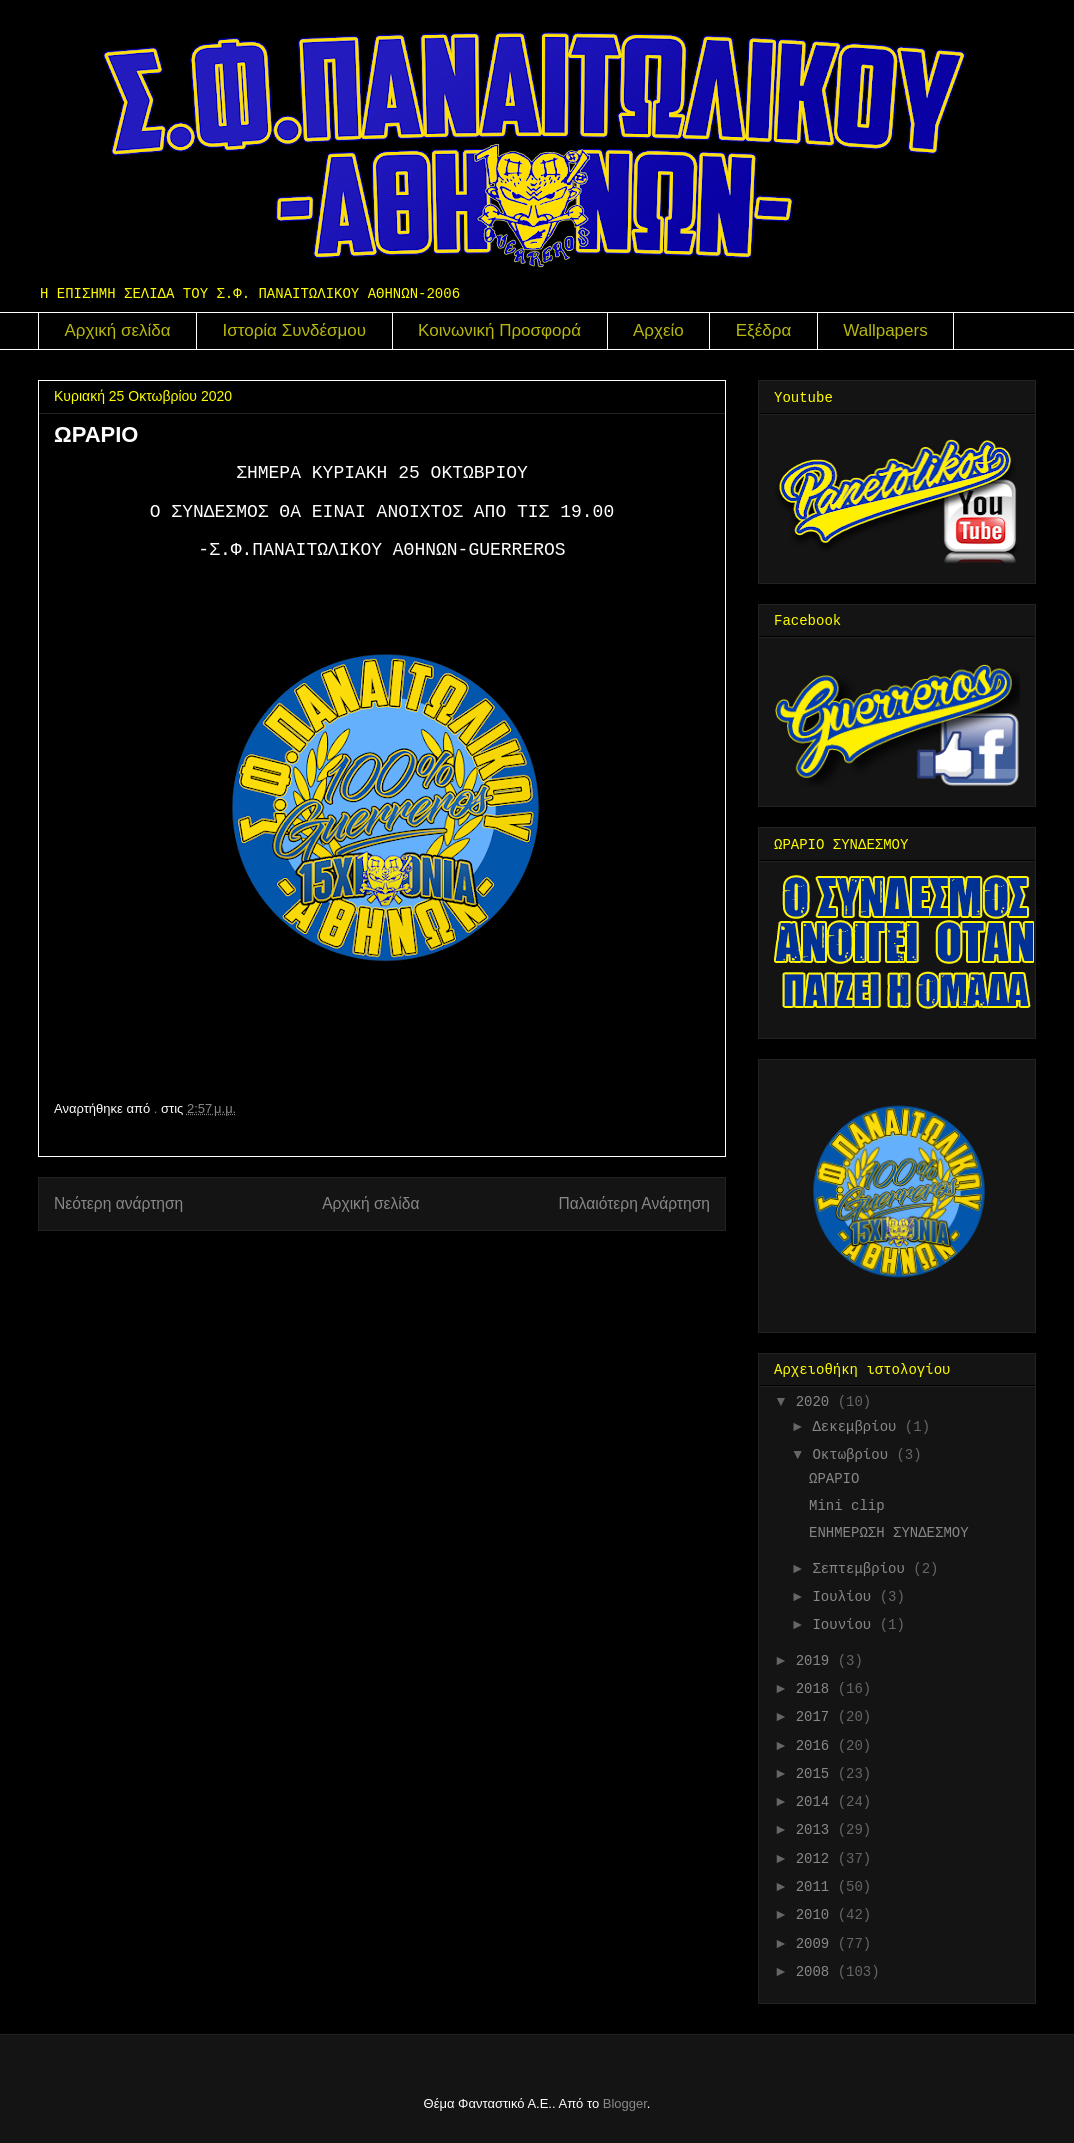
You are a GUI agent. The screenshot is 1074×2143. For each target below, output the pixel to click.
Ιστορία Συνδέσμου (295, 330)
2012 (817, 1859)
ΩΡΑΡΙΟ (834, 1479)
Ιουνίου (845, 1625)
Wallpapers (885, 330)
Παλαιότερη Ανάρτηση (634, 1203)
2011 (817, 1887)
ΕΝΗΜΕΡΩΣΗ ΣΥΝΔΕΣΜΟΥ (889, 1533)
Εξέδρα (764, 330)
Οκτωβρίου (854, 1455)
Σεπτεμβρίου (862, 1569)
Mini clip (847, 1506)
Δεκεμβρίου (858, 1427)
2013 (817, 1830)
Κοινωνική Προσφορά (499, 330)
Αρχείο (658, 330)
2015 (817, 1774)
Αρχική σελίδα (118, 330)
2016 (817, 1746)
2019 (817, 1661)
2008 (817, 1972)
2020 (817, 1402)
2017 (817, 1717)
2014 (817, 1802)
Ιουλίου (845, 1597)
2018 (817, 1689)
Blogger (625, 2103)
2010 (817, 1915)
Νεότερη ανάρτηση (118, 1203)
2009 (817, 1944)
